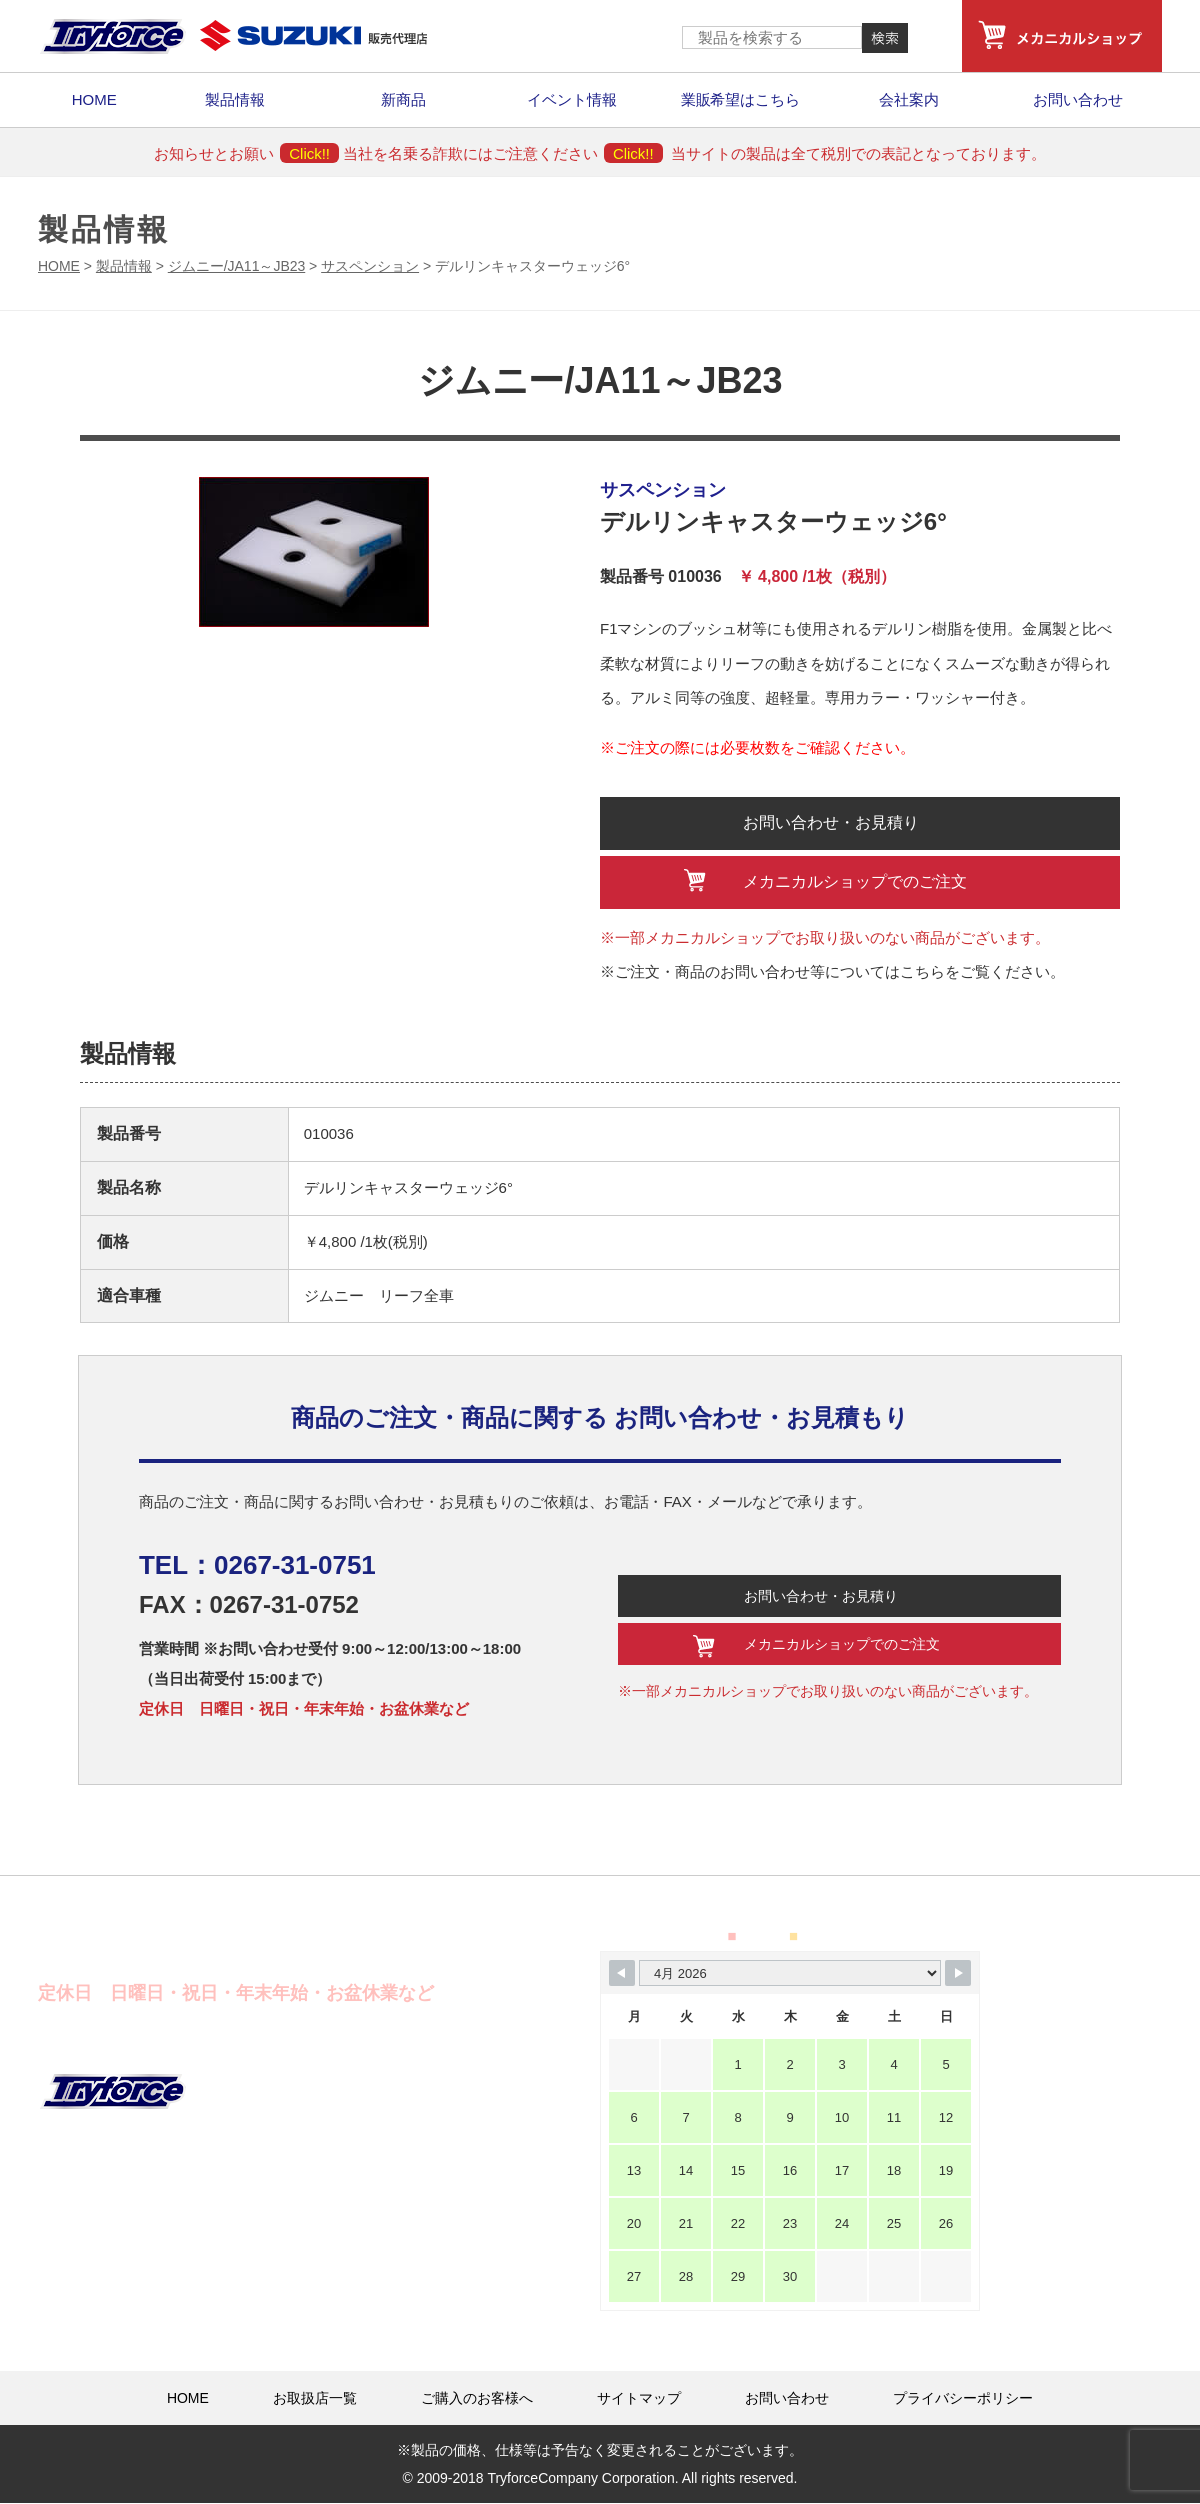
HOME (94, 99)
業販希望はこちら (741, 99)
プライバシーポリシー (963, 2398)
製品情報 (235, 99)
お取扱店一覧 (315, 2398)
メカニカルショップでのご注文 (856, 881)
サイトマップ (639, 2398)
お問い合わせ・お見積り (832, 822)
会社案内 (909, 99)
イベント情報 (572, 99)
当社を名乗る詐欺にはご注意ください (502, 153)
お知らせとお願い (246, 153)
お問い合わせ (1078, 99)
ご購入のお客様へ (477, 2398)
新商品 (403, 99)
